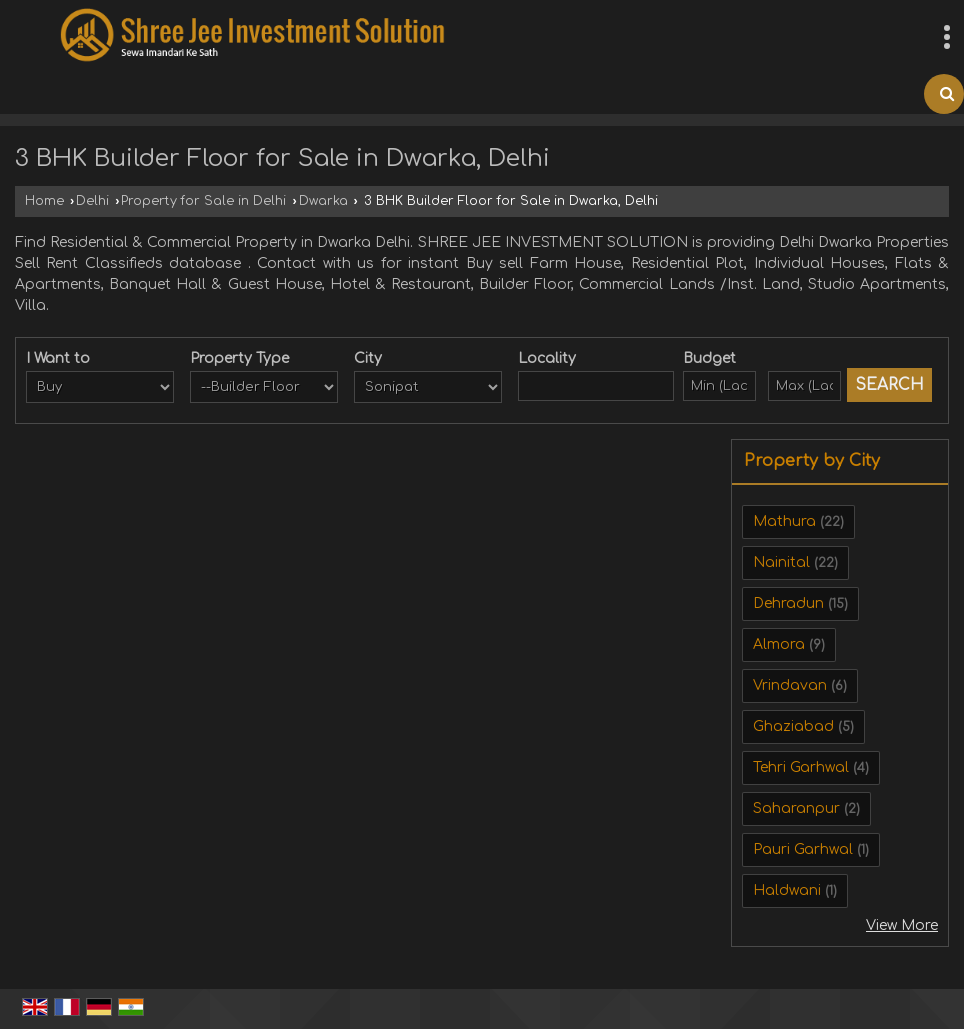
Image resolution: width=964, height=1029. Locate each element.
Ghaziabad (793, 726)
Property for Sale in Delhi (203, 201)
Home (44, 201)
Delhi (92, 201)
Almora (779, 644)
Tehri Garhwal (801, 767)
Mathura (784, 521)
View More (902, 925)
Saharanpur (796, 808)
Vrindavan (790, 685)
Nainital (781, 562)
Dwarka (323, 201)
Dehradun (788, 603)
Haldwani (787, 890)
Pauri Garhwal (803, 849)
